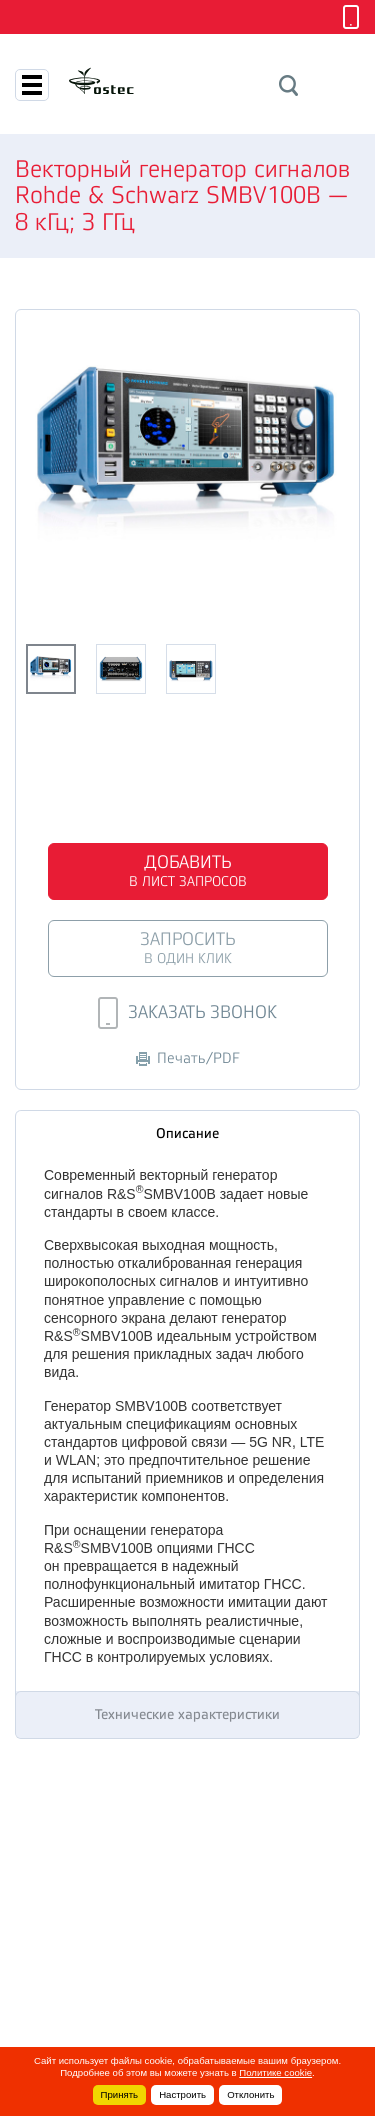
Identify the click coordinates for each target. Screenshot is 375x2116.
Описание (187, 1133)
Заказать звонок (187, 1013)
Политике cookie (275, 2072)
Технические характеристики (187, 1714)
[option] (187, 460)
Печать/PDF (188, 1058)
